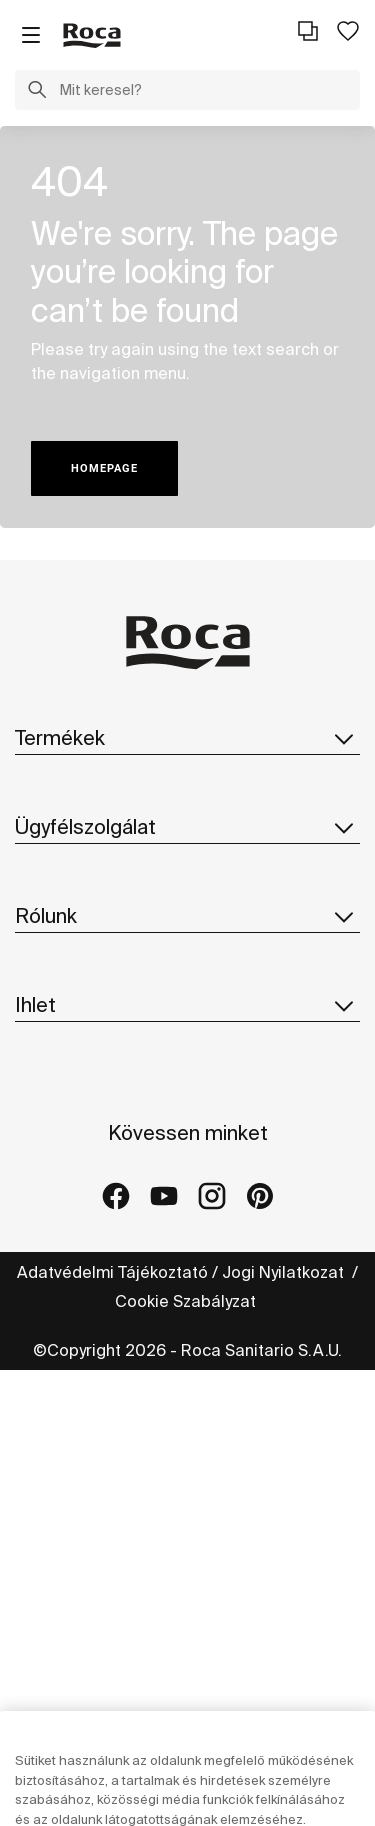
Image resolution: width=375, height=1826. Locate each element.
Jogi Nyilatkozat (285, 1728)
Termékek (187, 738)
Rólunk (187, 1044)
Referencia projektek (95, 1442)
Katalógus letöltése (90, 823)
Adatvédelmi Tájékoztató (112, 1728)
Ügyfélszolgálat (187, 931)
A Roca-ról (56, 1089)
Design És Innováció (91, 1209)
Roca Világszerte (80, 1129)
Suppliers (53, 1289)
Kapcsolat (54, 976)
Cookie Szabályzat (187, 1757)
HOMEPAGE (104, 468)
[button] (37, 92)
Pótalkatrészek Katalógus (113, 863)
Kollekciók (53, 783)
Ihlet (187, 1357)
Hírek (35, 1249)
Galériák (47, 1482)
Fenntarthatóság (79, 1169)
